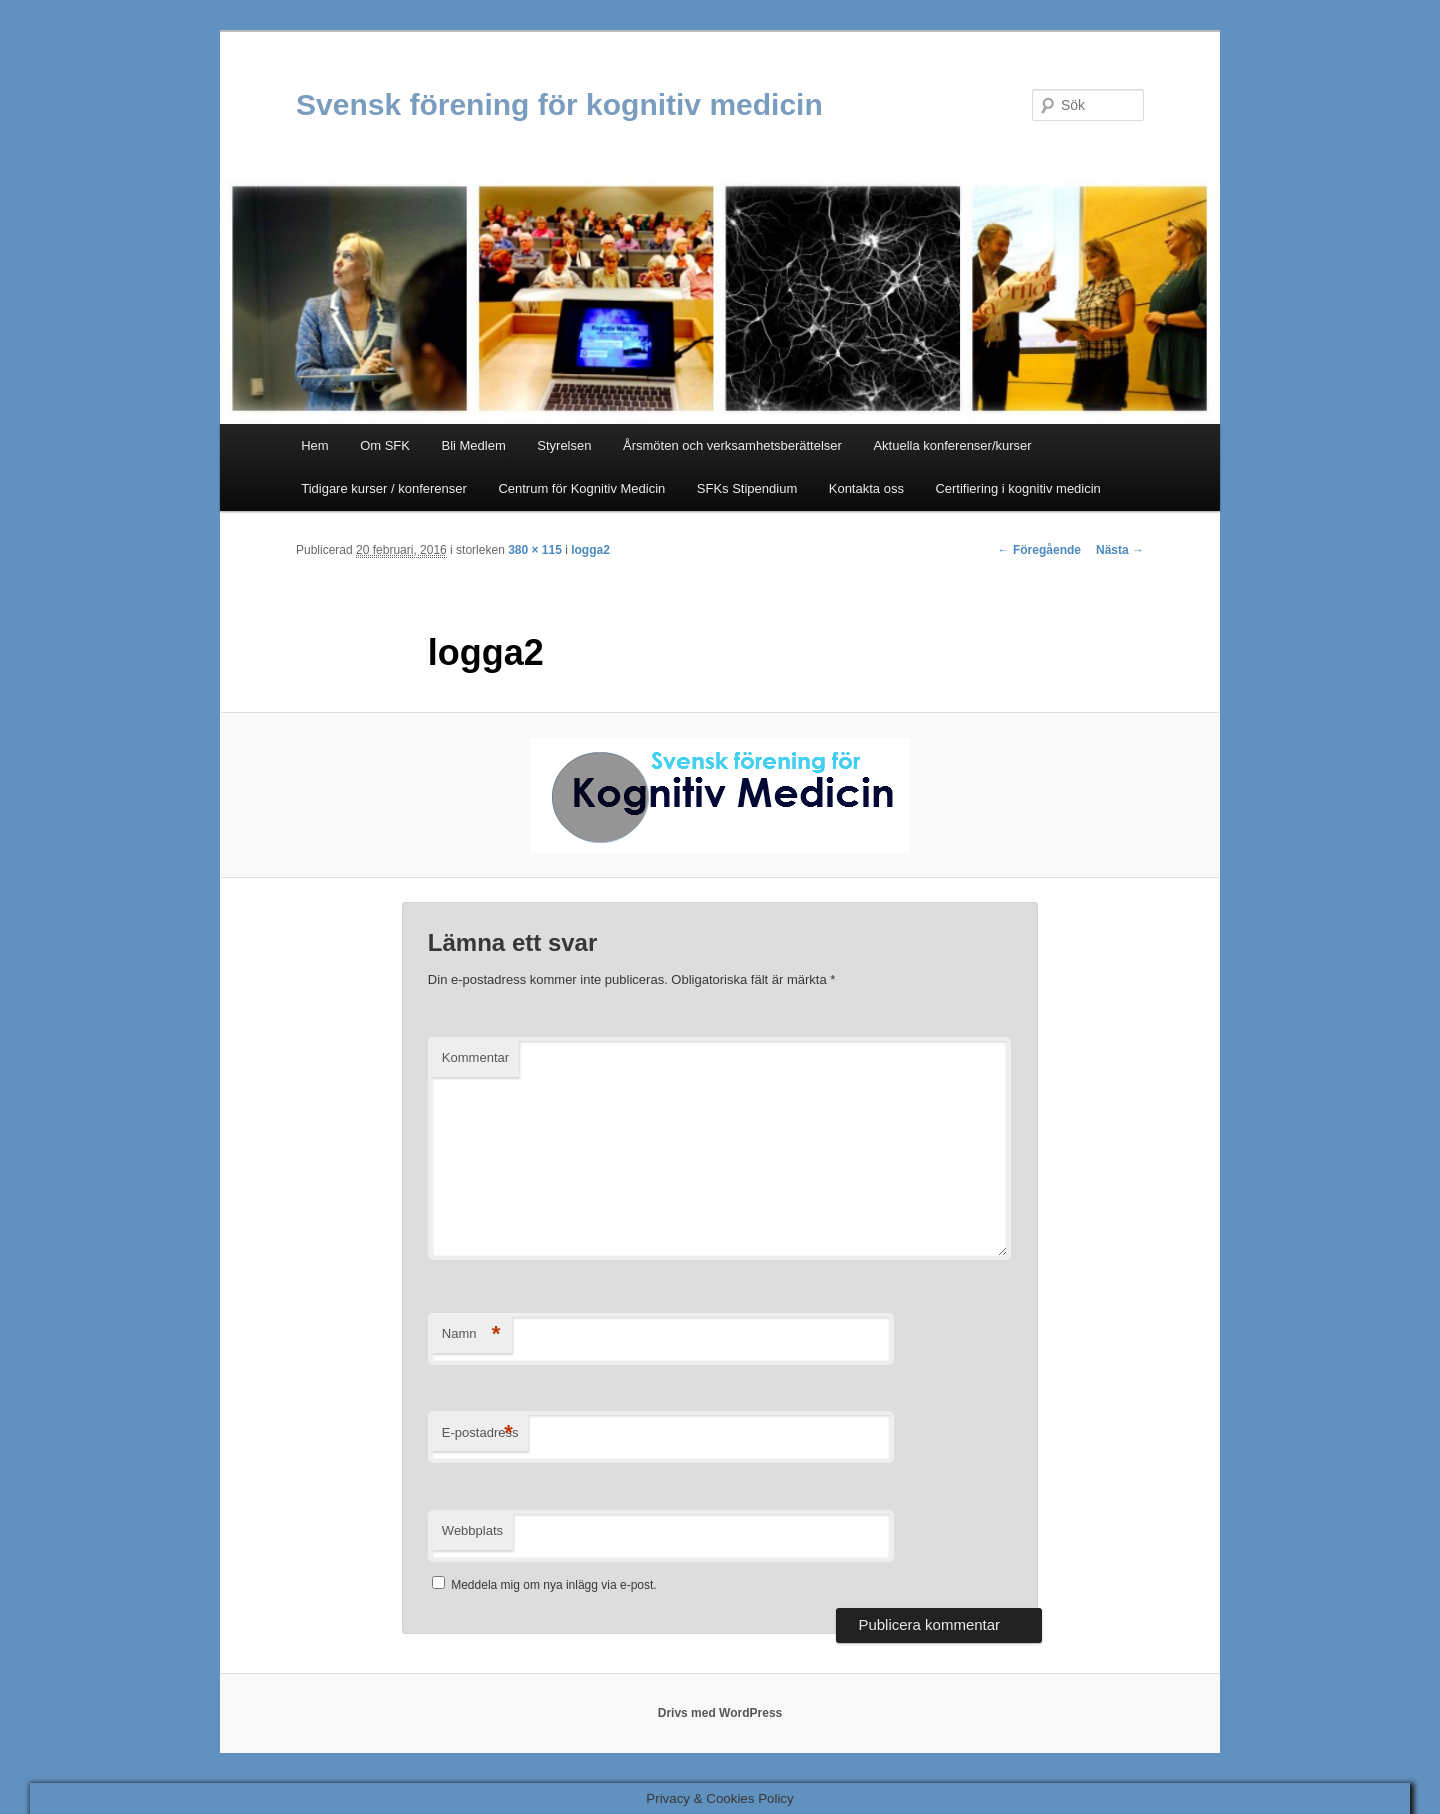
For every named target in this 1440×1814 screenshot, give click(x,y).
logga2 (590, 550)
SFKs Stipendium (747, 488)
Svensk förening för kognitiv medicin (559, 104)
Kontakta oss (866, 488)
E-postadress (480, 1433)
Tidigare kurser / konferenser (384, 488)
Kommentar (475, 1057)
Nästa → (1120, 550)
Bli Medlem (473, 445)
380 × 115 (535, 550)
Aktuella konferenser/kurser (952, 445)
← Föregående (1039, 550)
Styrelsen (564, 445)
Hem (314, 445)
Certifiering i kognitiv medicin (1017, 488)
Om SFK (385, 445)
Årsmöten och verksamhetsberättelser (732, 445)
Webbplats (472, 1530)
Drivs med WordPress (720, 1713)
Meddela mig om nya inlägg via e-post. (553, 1585)
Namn (471, 1334)
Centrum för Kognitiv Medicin (581, 488)
